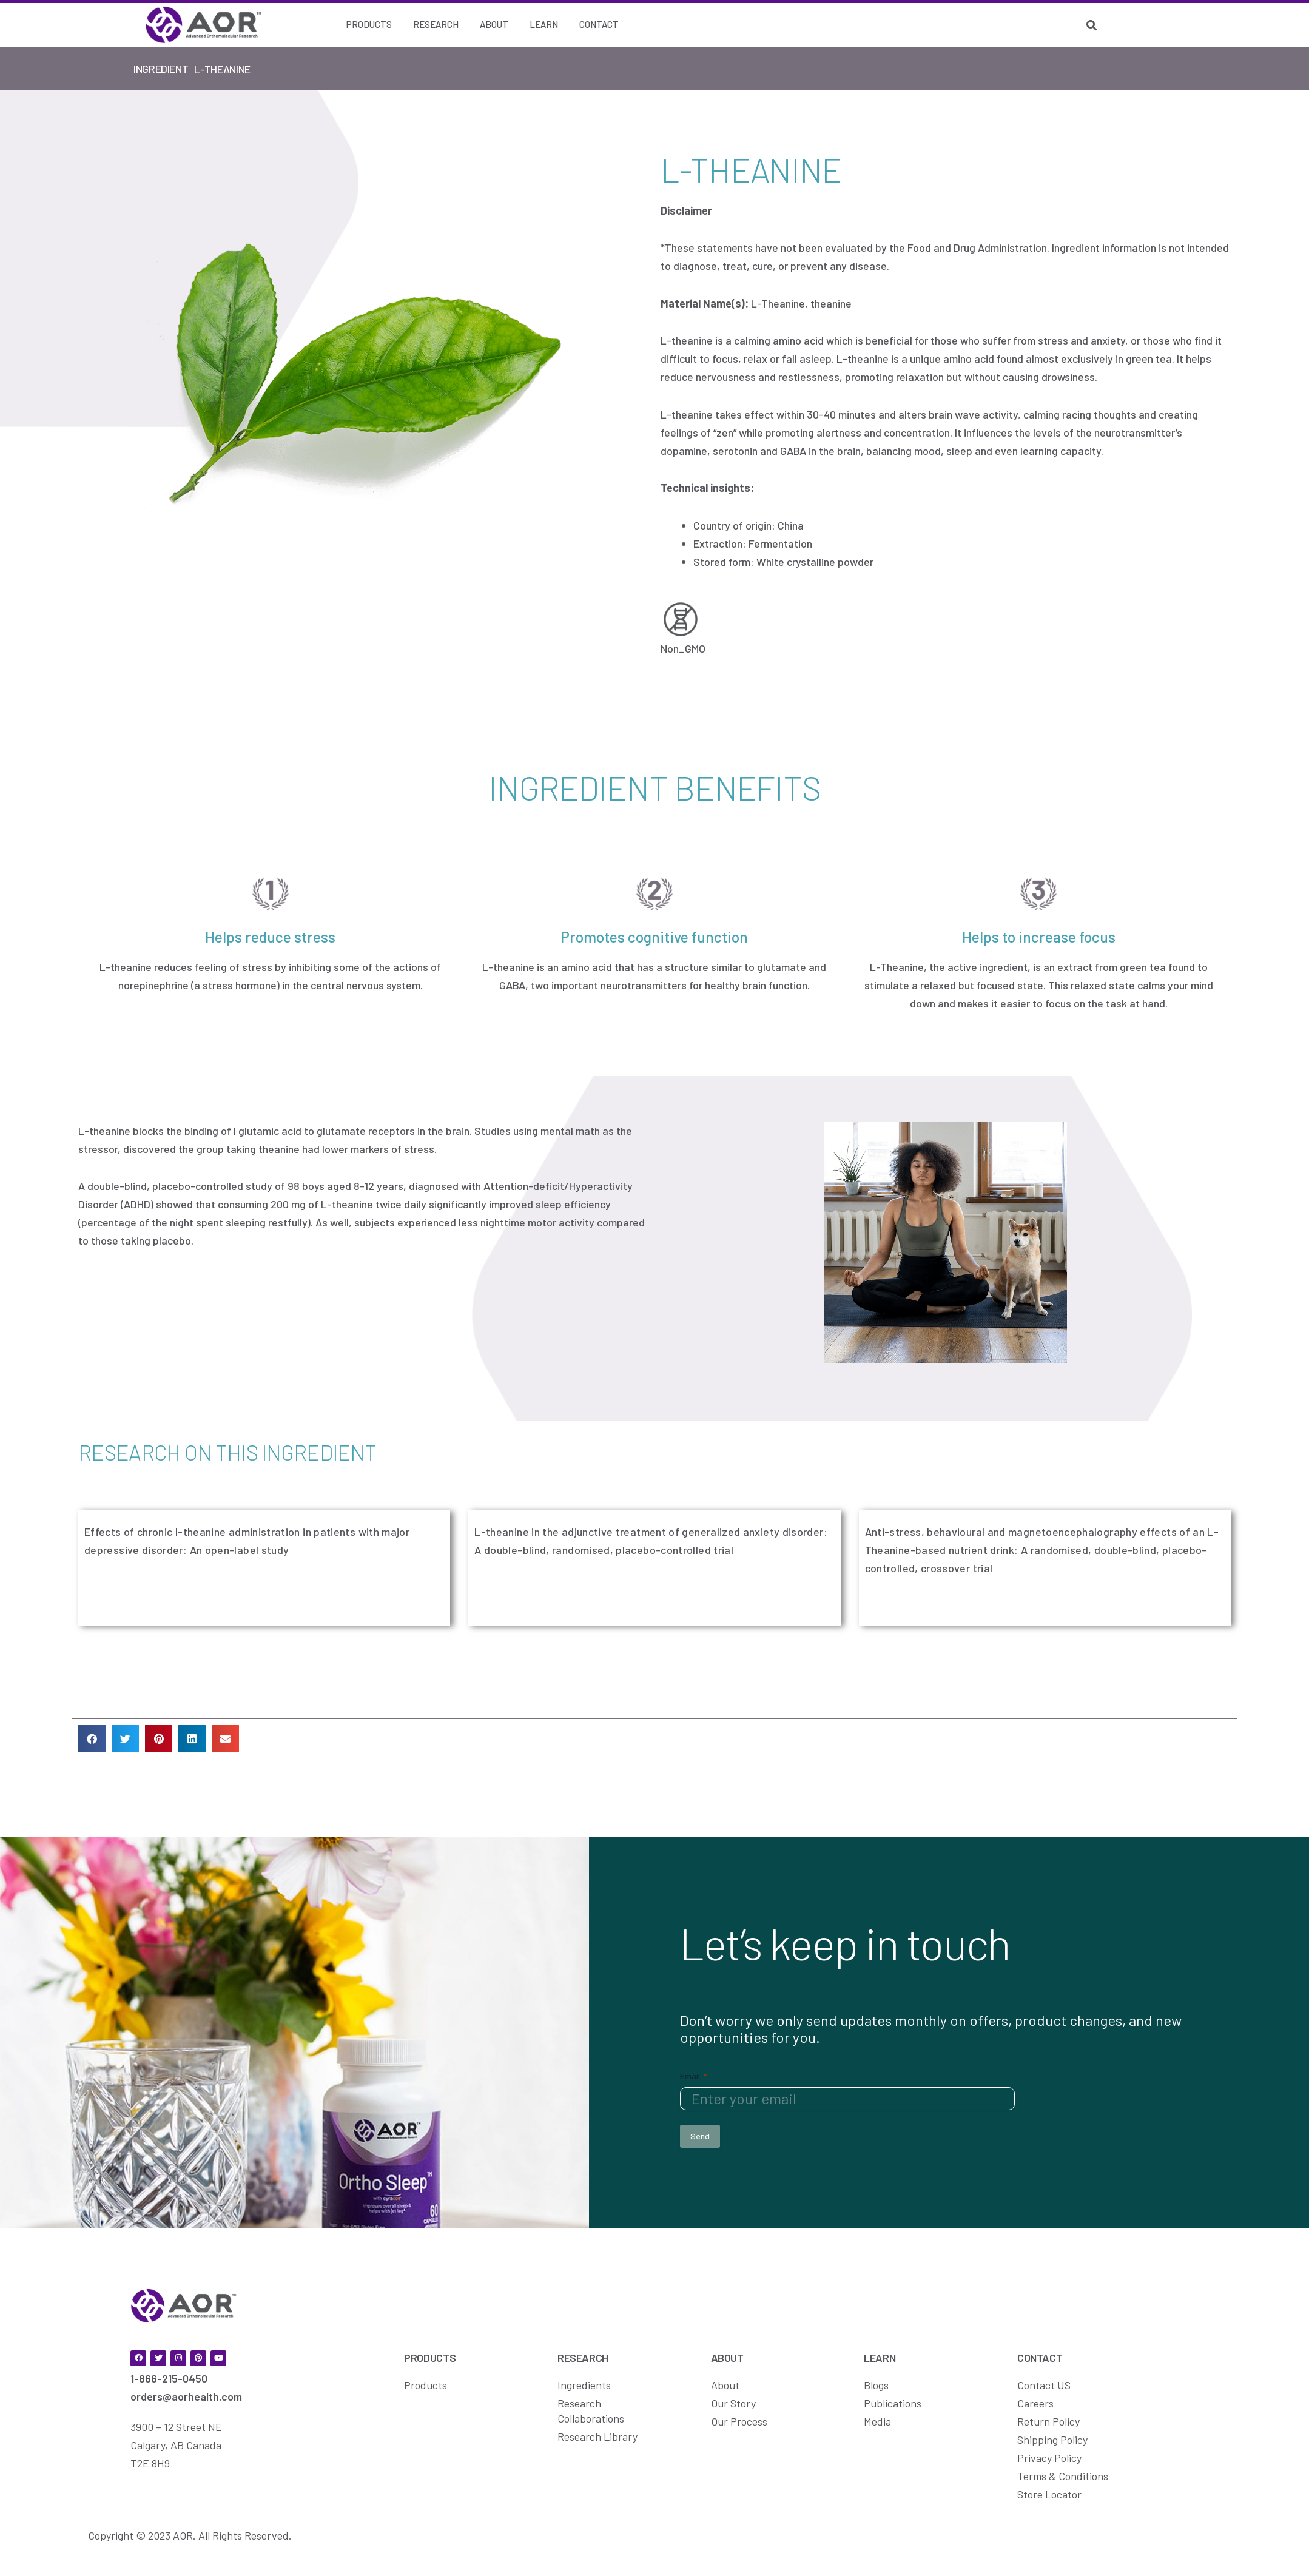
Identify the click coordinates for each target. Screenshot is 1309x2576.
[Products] (369, 25)
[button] (92, 1738)
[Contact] (599, 25)
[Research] (436, 25)
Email (693, 2075)
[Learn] (543, 25)
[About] (494, 25)
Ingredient (160, 68)
